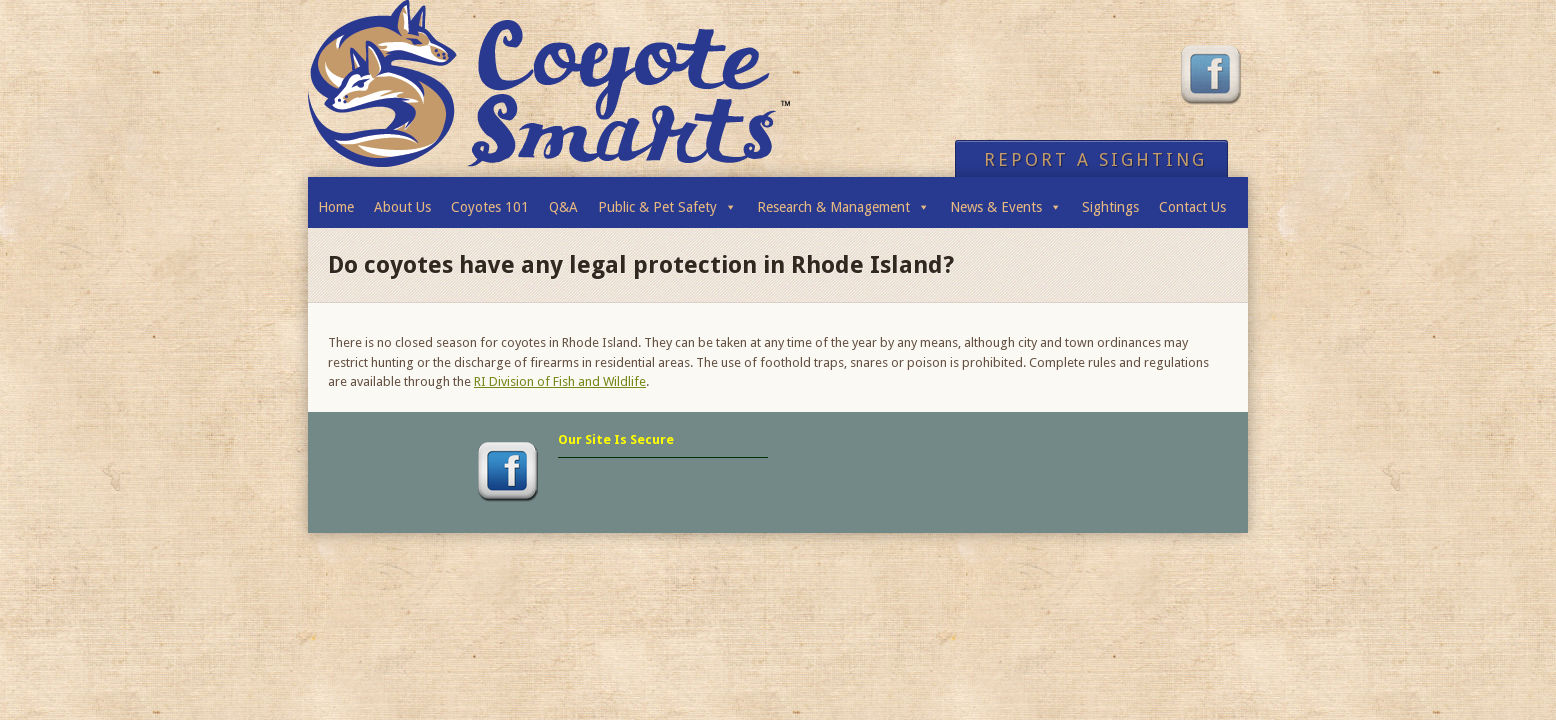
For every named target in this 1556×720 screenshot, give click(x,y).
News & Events (1006, 202)
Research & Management (843, 202)
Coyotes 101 (490, 207)
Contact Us (1192, 207)
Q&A (563, 207)
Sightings (1110, 207)
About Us (402, 207)
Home (336, 207)
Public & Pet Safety (667, 202)
